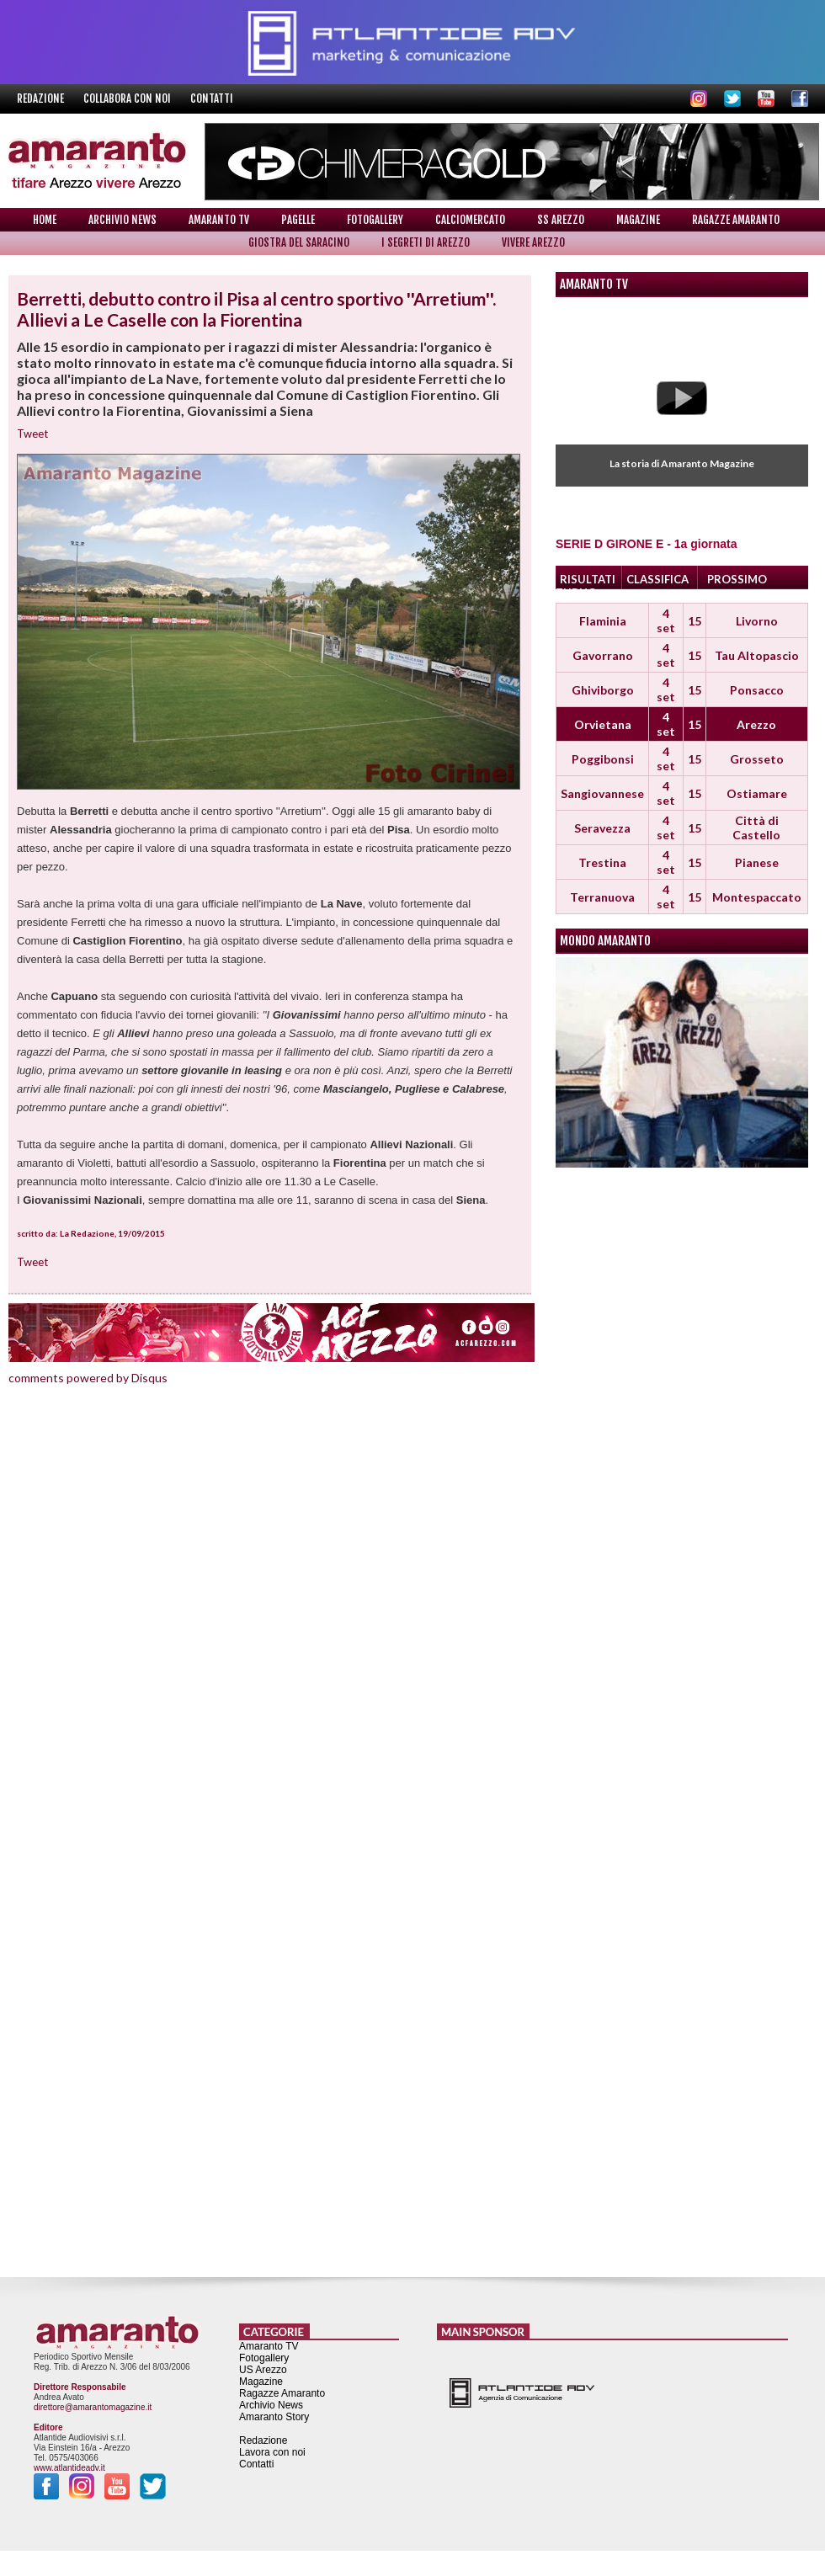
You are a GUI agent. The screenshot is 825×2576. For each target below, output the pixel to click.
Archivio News (122, 219)
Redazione (42, 98)
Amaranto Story (274, 2417)
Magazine (638, 219)
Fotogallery (375, 219)
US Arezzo (263, 2370)
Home (44, 219)
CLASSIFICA (657, 579)
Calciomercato (470, 219)
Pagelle (298, 219)
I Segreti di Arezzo (425, 242)
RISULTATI (587, 579)
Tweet (32, 433)
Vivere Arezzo (533, 242)
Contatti (211, 98)
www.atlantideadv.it (69, 2467)
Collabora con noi (128, 98)
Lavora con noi (272, 2452)
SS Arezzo (560, 219)
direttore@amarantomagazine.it (93, 2407)
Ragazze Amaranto (736, 219)
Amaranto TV (219, 219)
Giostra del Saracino (298, 242)
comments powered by (88, 1377)
